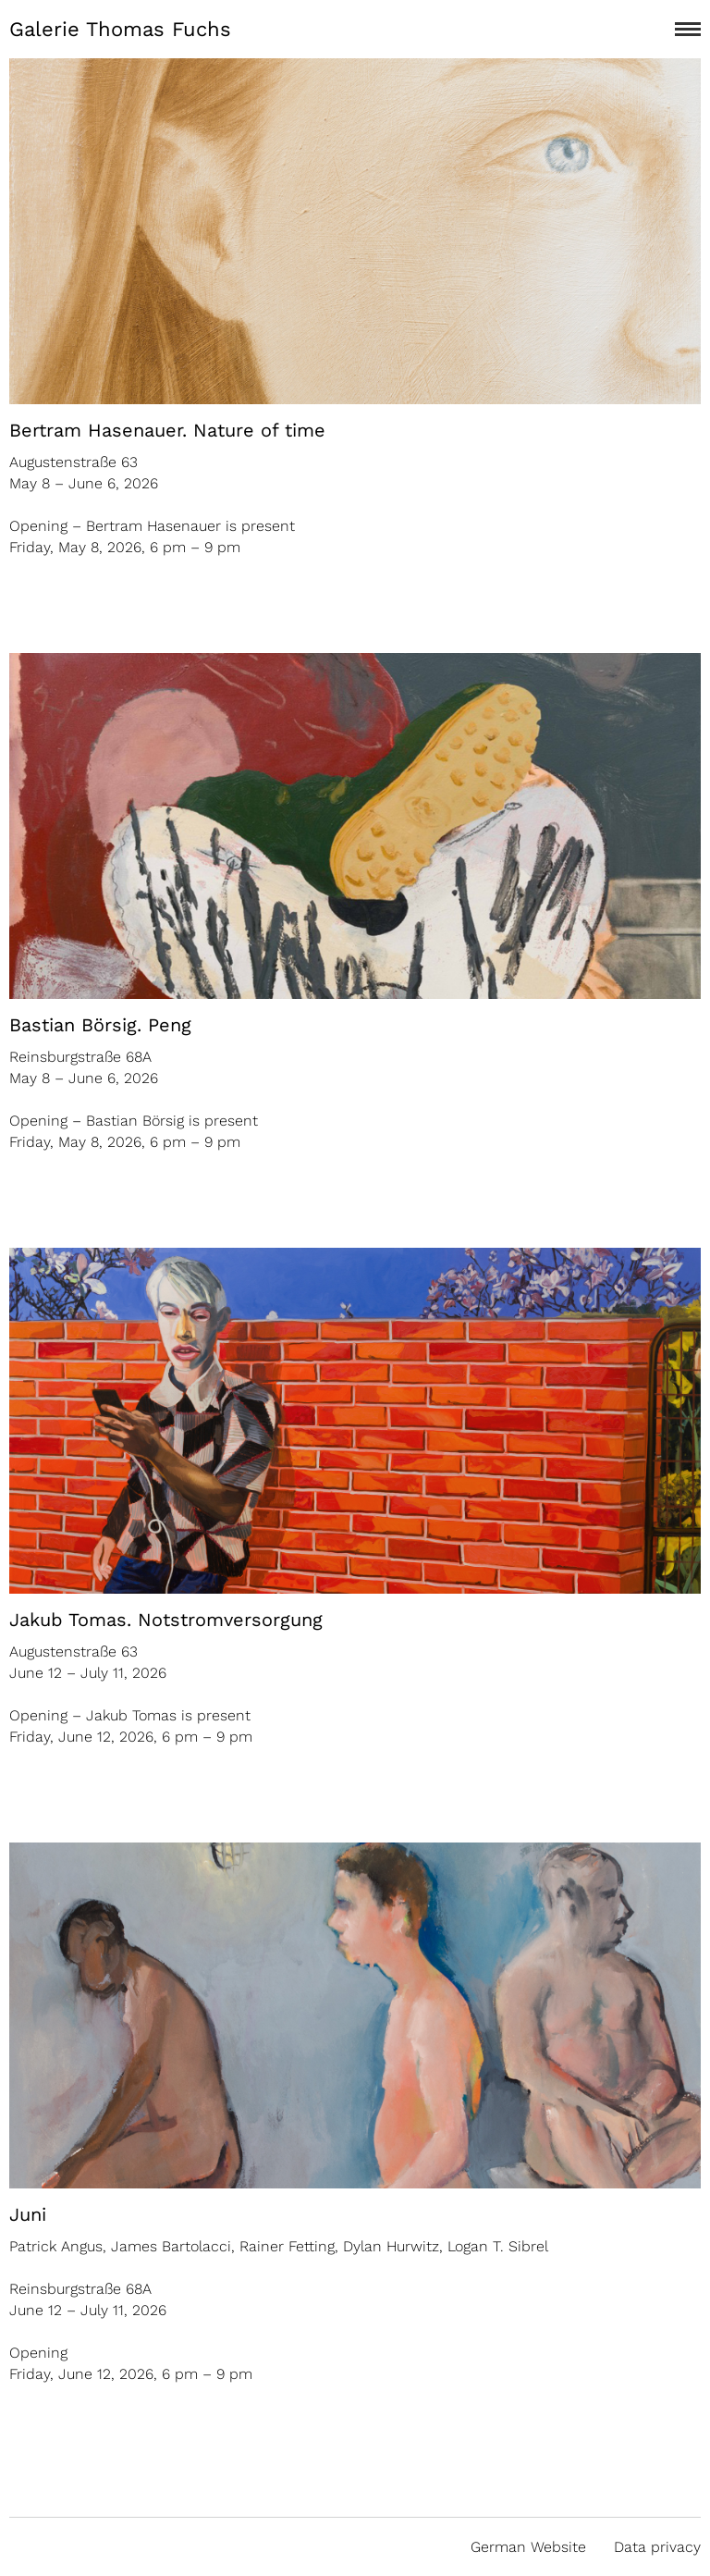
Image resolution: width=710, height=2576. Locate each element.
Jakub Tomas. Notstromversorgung (166, 1619)
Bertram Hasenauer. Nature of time (167, 430)
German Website (528, 2547)
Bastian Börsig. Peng (100, 1025)
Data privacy (657, 2547)
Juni (27, 2214)
